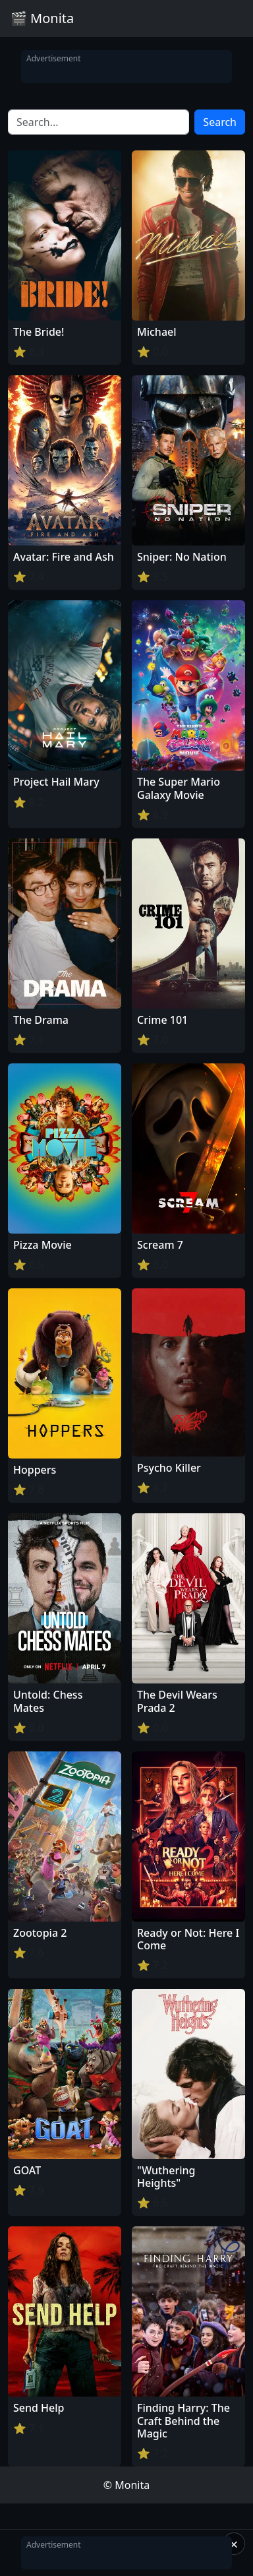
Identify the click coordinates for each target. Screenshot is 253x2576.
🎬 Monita (42, 18)
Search (220, 122)
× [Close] (234, 2544)
